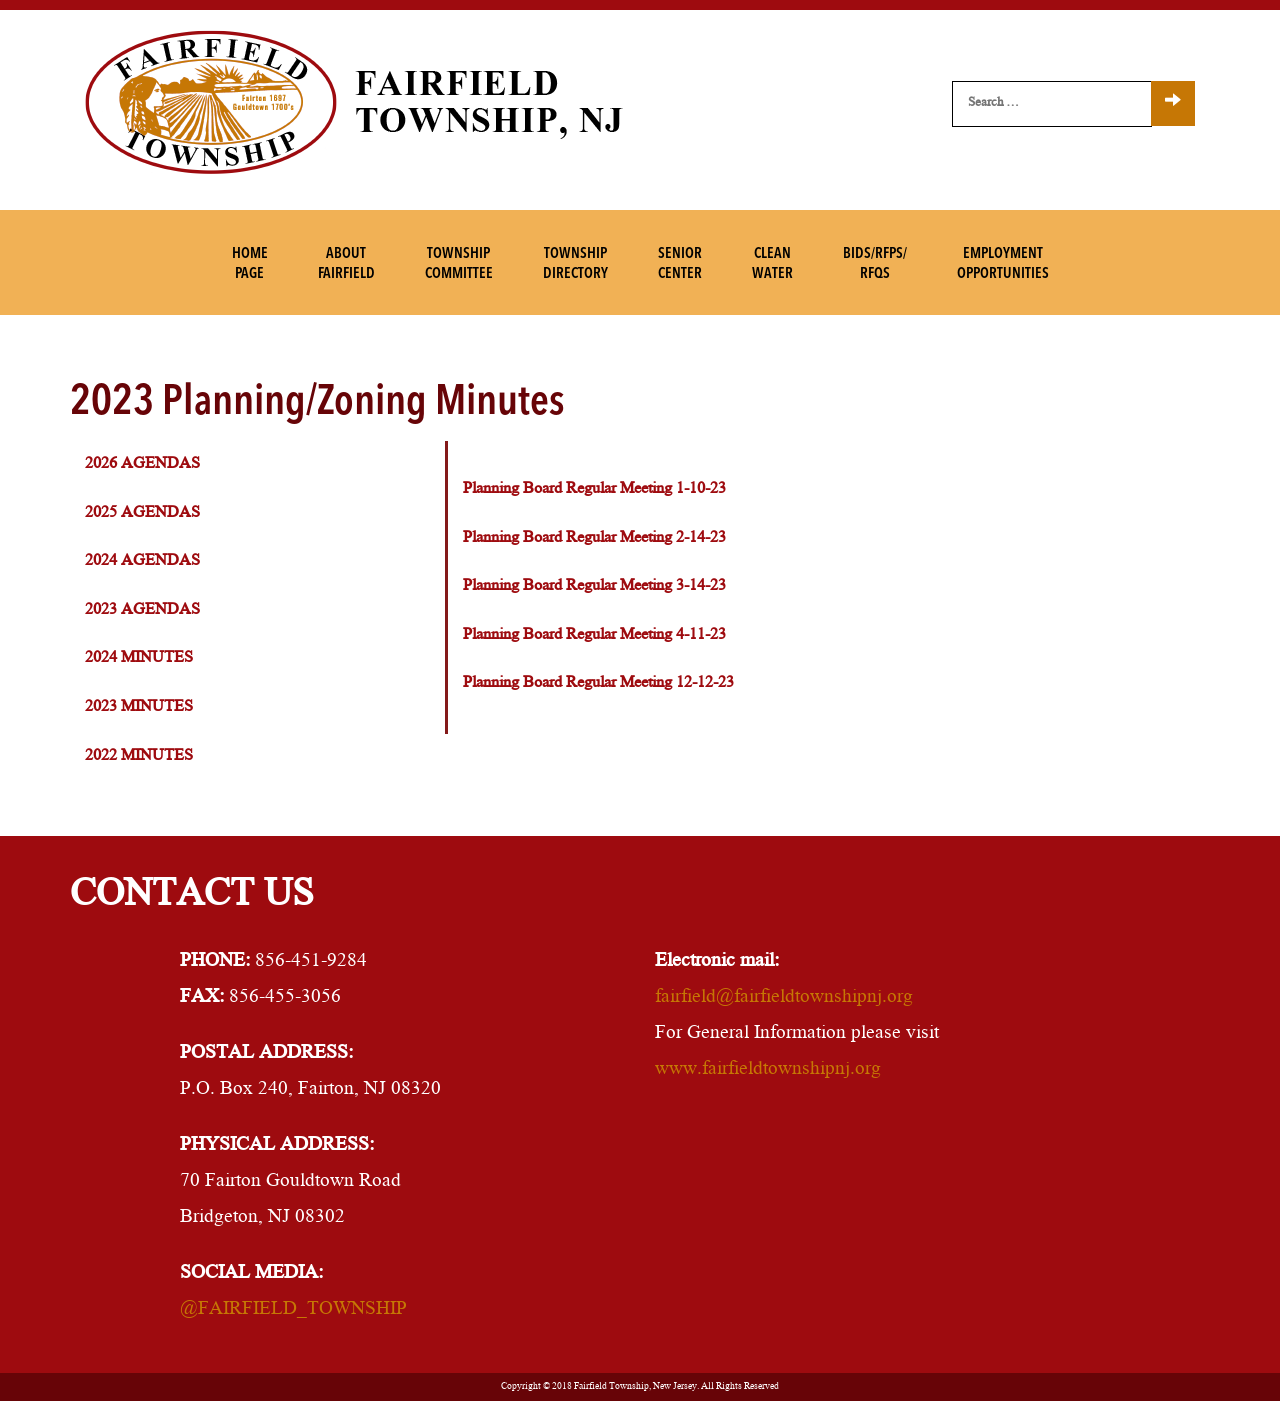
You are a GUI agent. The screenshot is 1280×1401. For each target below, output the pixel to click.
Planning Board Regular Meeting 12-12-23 (598, 683)
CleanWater (772, 264)
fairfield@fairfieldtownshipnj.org (784, 998)
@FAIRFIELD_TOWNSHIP (293, 1310)
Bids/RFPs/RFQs (875, 264)
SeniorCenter (680, 264)
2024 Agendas (142, 561)
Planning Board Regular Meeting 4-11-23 (594, 635)
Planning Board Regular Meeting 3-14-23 (594, 586)
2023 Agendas (142, 610)
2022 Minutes (139, 756)
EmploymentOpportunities (1003, 264)
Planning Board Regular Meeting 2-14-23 (594, 538)
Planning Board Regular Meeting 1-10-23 (594, 489)
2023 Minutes (139, 707)
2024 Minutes (139, 658)
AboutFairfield (346, 264)
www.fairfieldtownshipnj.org (768, 1070)
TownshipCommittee (459, 264)
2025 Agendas (142, 513)
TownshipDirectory (575, 264)
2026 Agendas (142, 464)
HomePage (250, 264)
